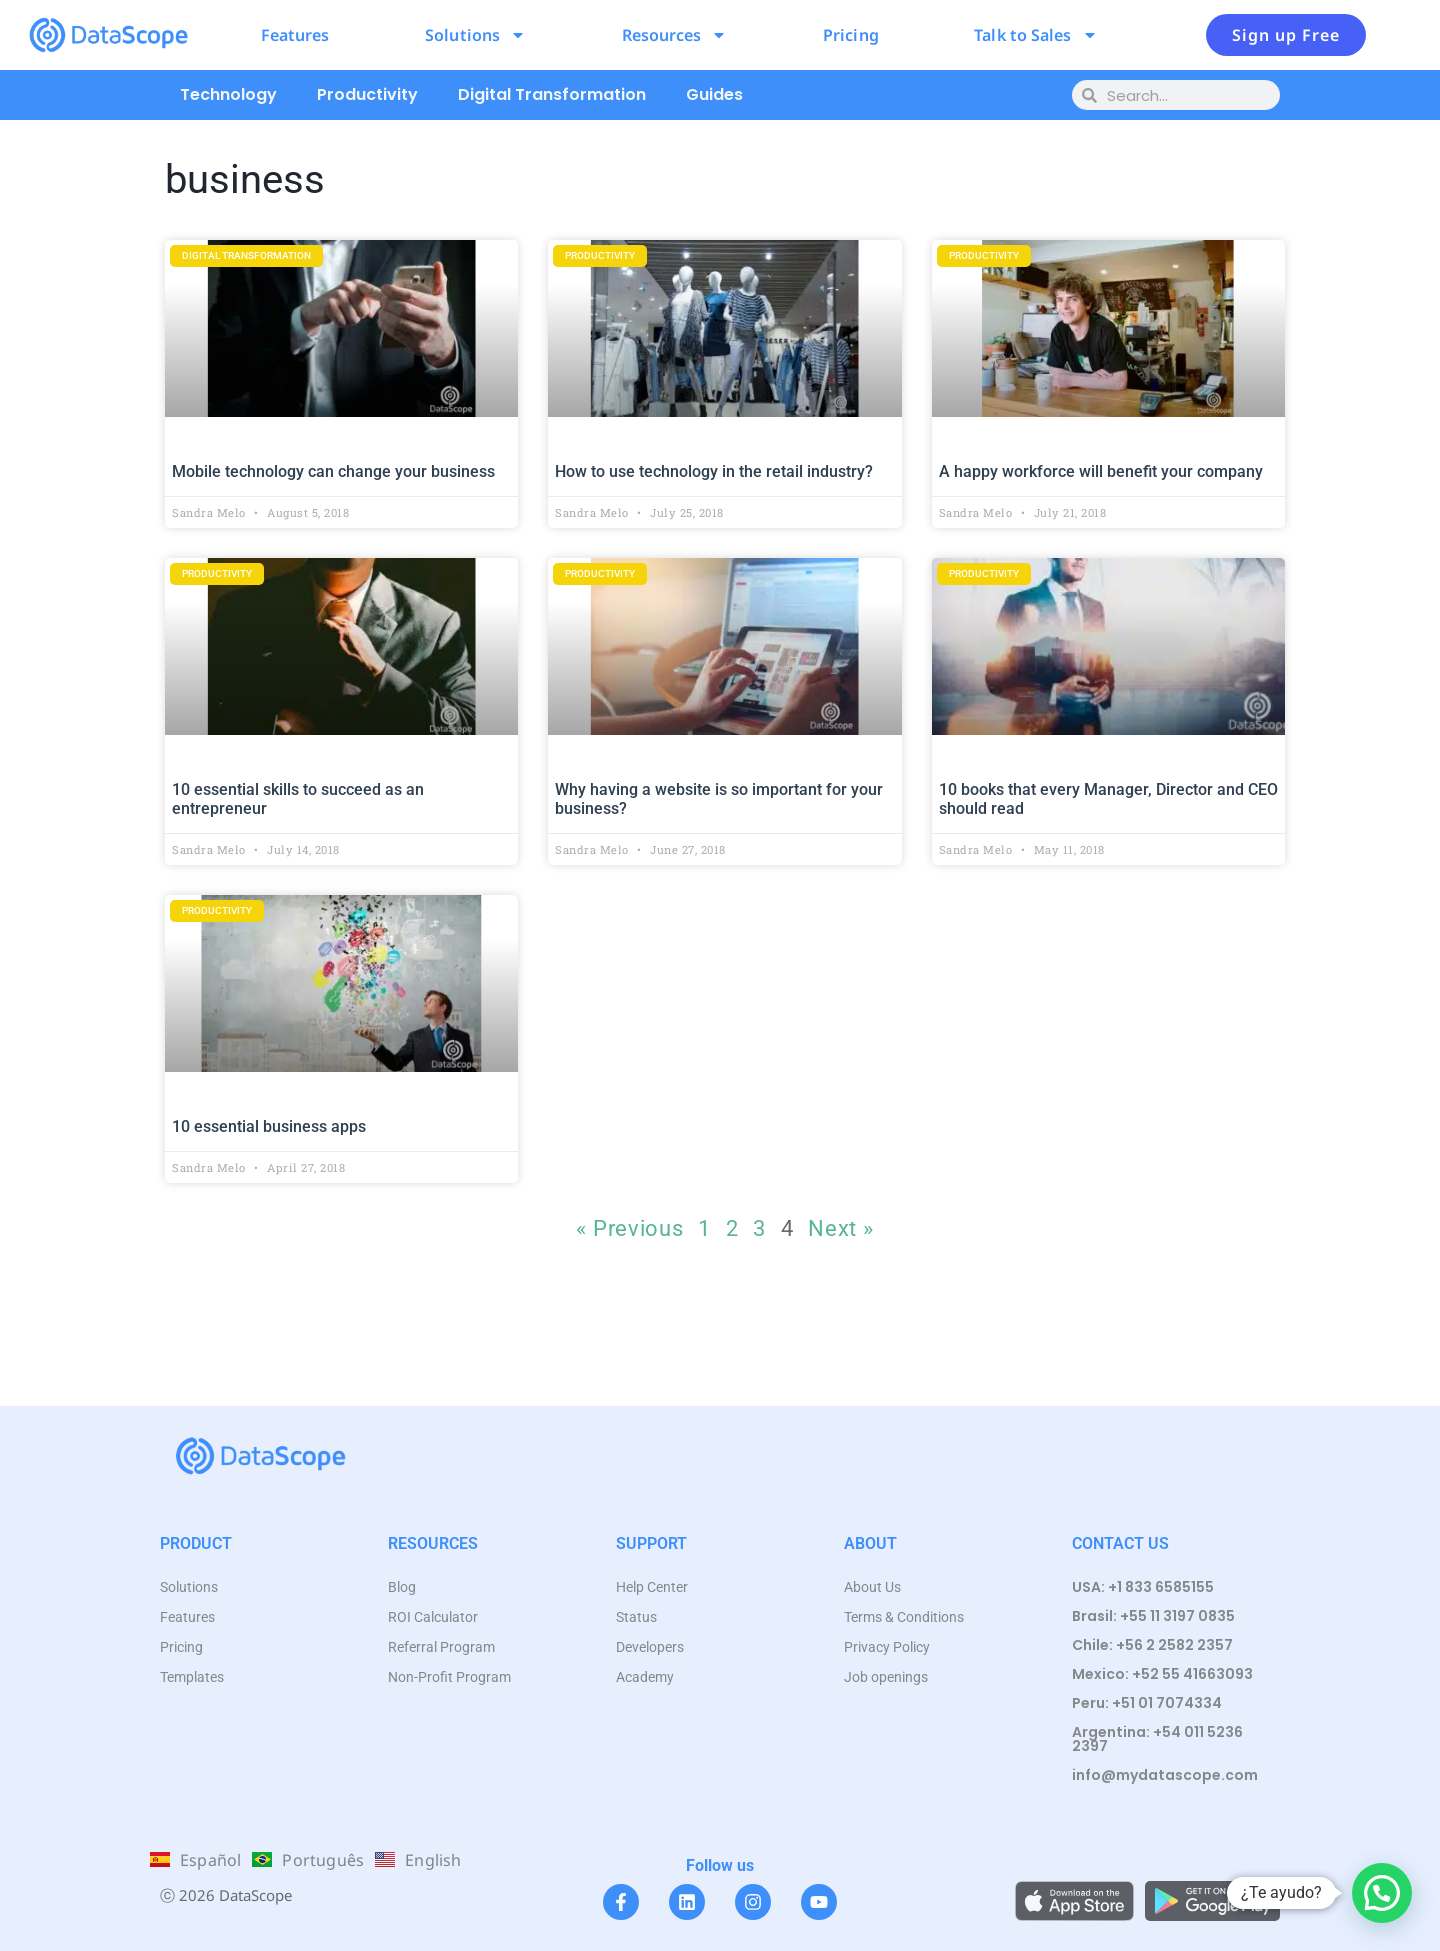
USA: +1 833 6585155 (1143, 1587)
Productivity (367, 94)
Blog (402, 1587)
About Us (872, 1587)
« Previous (629, 1228)
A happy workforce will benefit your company (1101, 471)
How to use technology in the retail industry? (714, 471)
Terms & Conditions (904, 1617)
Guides (714, 94)
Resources (675, 35)
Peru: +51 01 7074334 (1147, 1703)
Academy (645, 1677)
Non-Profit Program (449, 1677)
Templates (192, 1677)
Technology (228, 94)
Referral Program (441, 1647)
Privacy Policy (887, 1647)
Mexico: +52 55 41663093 (1162, 1674)
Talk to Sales (1035, 35)
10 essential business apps (269, 1126)
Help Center (652, 1587)
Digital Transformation (552, 94)
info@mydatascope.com (1165, 1775)
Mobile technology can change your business (333, 471)
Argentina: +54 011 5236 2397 (1157, 1739)
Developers (650, 1647)
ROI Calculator (433, 1617)
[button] (1382, 1893)
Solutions (475, 35)
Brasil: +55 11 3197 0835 (1153, 1616)
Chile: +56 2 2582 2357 (1152, 1645)
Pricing (851, 35)
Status (636, 1617)
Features (295, 35)
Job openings (886, 1677)
